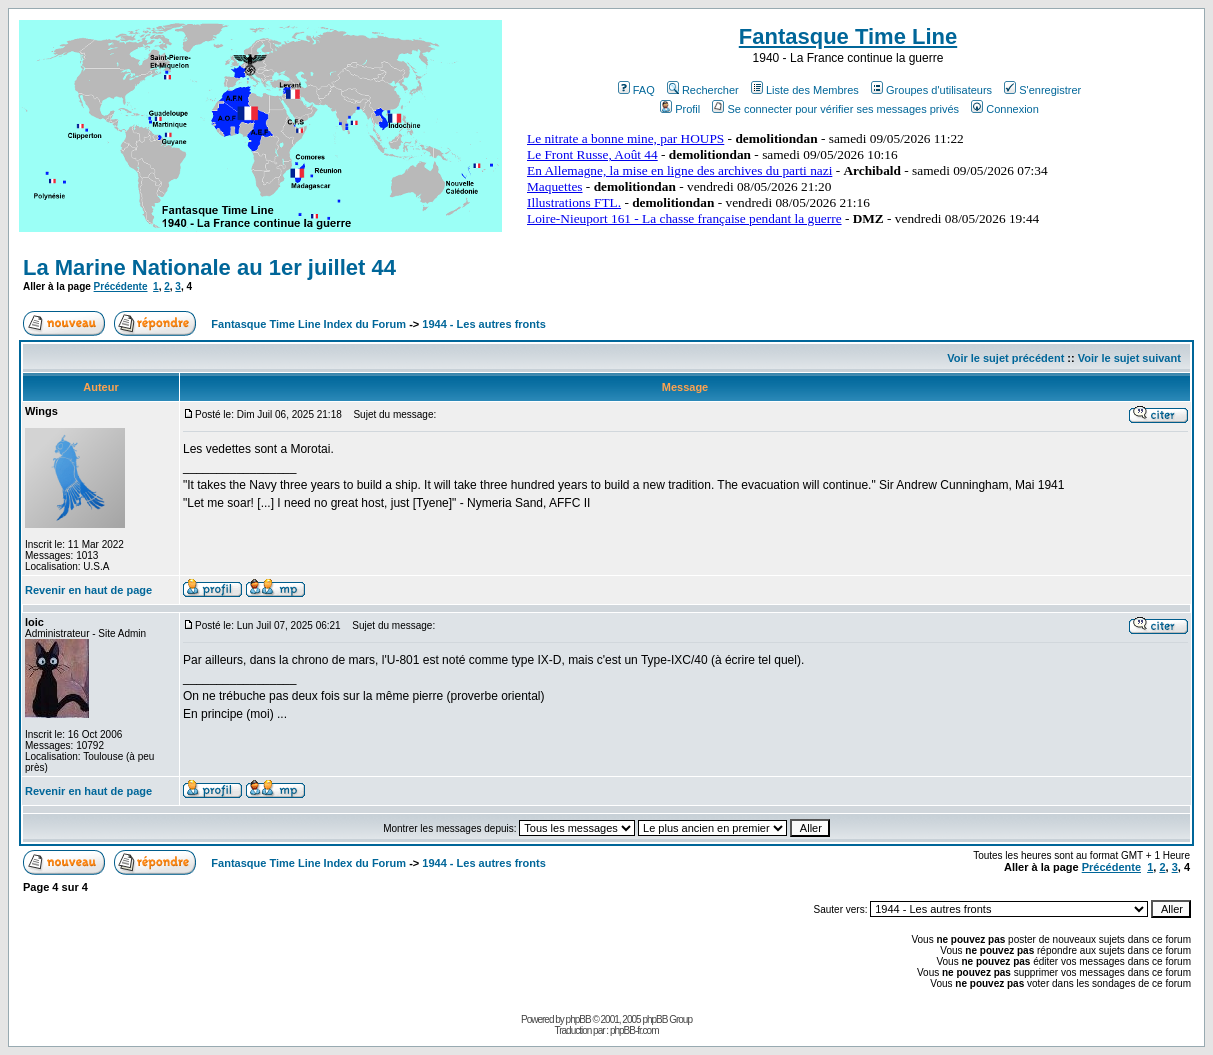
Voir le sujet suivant (1129, 358)
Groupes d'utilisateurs (931, 90)
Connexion (1005, 109)
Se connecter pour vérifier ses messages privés (835, 109)
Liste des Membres (805, 90)
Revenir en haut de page (88, 590)
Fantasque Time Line (848, 36)
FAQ (636, 90)
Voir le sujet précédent (1005, 358)
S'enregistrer (1042, 90)
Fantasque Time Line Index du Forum (308, 324)
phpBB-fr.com (634, 1030)
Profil (680, 109)
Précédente (121, 286)
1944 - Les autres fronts (484, 324)
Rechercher (703, 90)
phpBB (578, 1019)
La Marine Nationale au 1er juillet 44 (209, 267)
